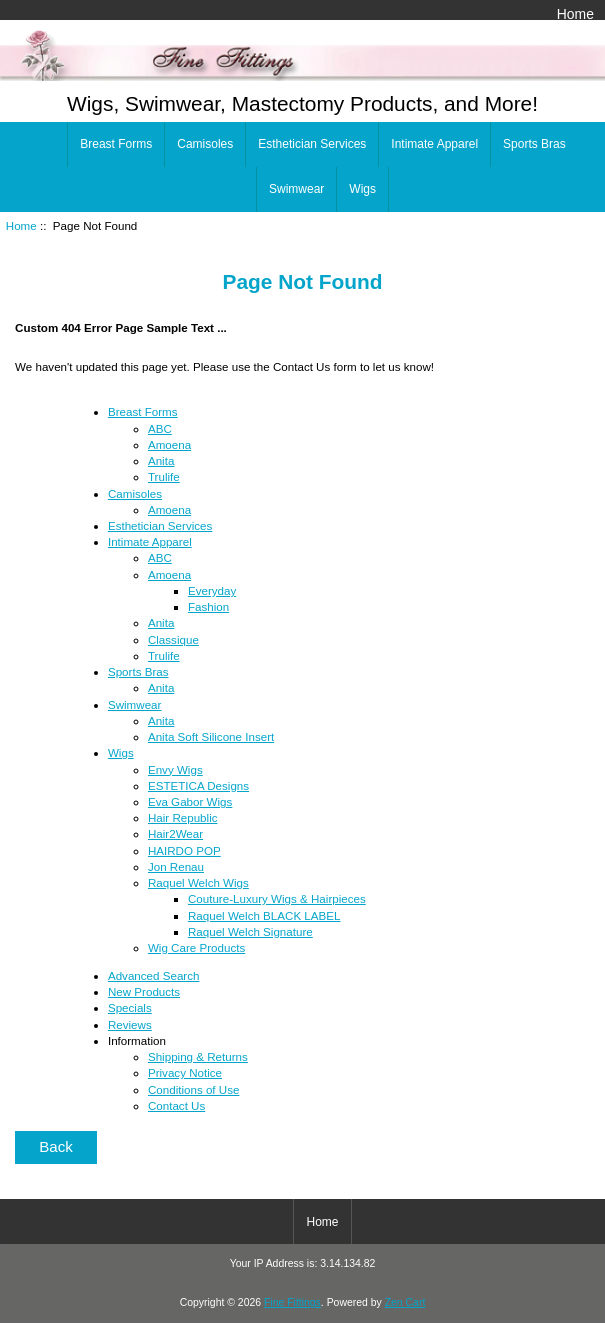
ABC (160, 428)
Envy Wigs (175, 769)
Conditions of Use (194, 1089)
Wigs (362, 189)
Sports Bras (534, 144)
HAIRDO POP (184, 850)
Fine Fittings (292, 1302)
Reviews (130, 1024)
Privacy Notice (185, 1072)
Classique (173, 639)
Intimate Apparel (434, 144)
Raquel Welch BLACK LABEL (264, 915)
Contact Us (176, 1105)
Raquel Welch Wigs (198, 882)
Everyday (212, 590)
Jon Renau (176, 866)
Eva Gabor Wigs (190, 801)
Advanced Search (154, 975)
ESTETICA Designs (198, 785)
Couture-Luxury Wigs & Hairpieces (277, 898)
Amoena (169, 444)
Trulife (164, 476)
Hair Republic (183, 817)
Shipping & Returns (198, 1056)
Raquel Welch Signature (250, 931)
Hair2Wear (175, 833)
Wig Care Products (196, 947)
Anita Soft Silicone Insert (211, 736)
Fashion (208, 606)
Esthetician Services (312, 144)
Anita (161, 460)
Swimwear (296, 189)
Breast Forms (116, 144)
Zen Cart (405, 1302)
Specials (130, 1007)
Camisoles (205, 144)
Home (575, 14)
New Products (144, 991)
